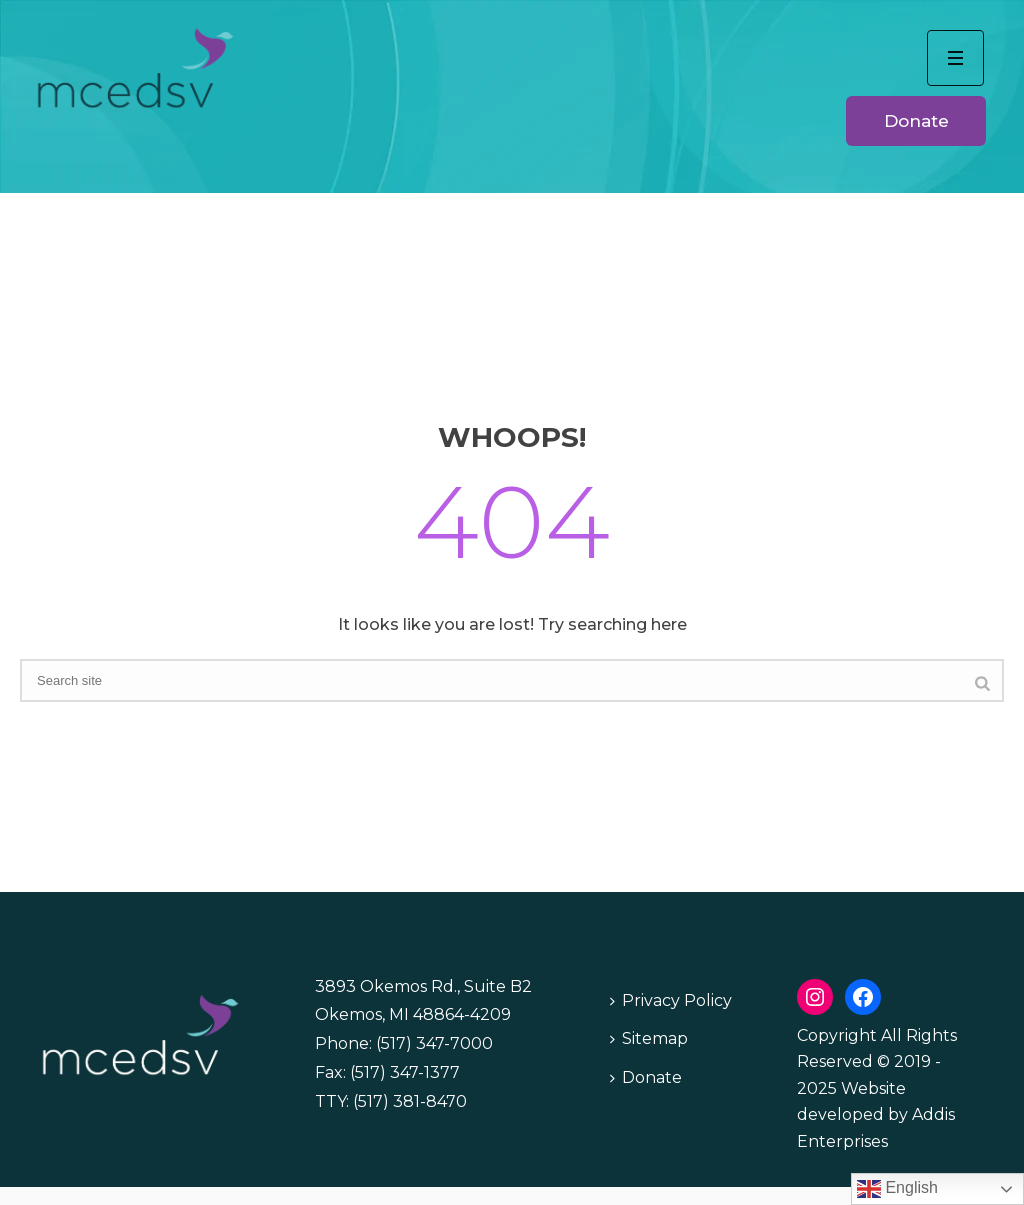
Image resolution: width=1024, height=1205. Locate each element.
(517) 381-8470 (410, 1101)
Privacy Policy (671, 1000)
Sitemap (649, 1038)
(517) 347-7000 (434, 1043)
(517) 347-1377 (405, 1072)
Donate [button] (916, 121)
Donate (646, 1077)
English (897, 1189)
